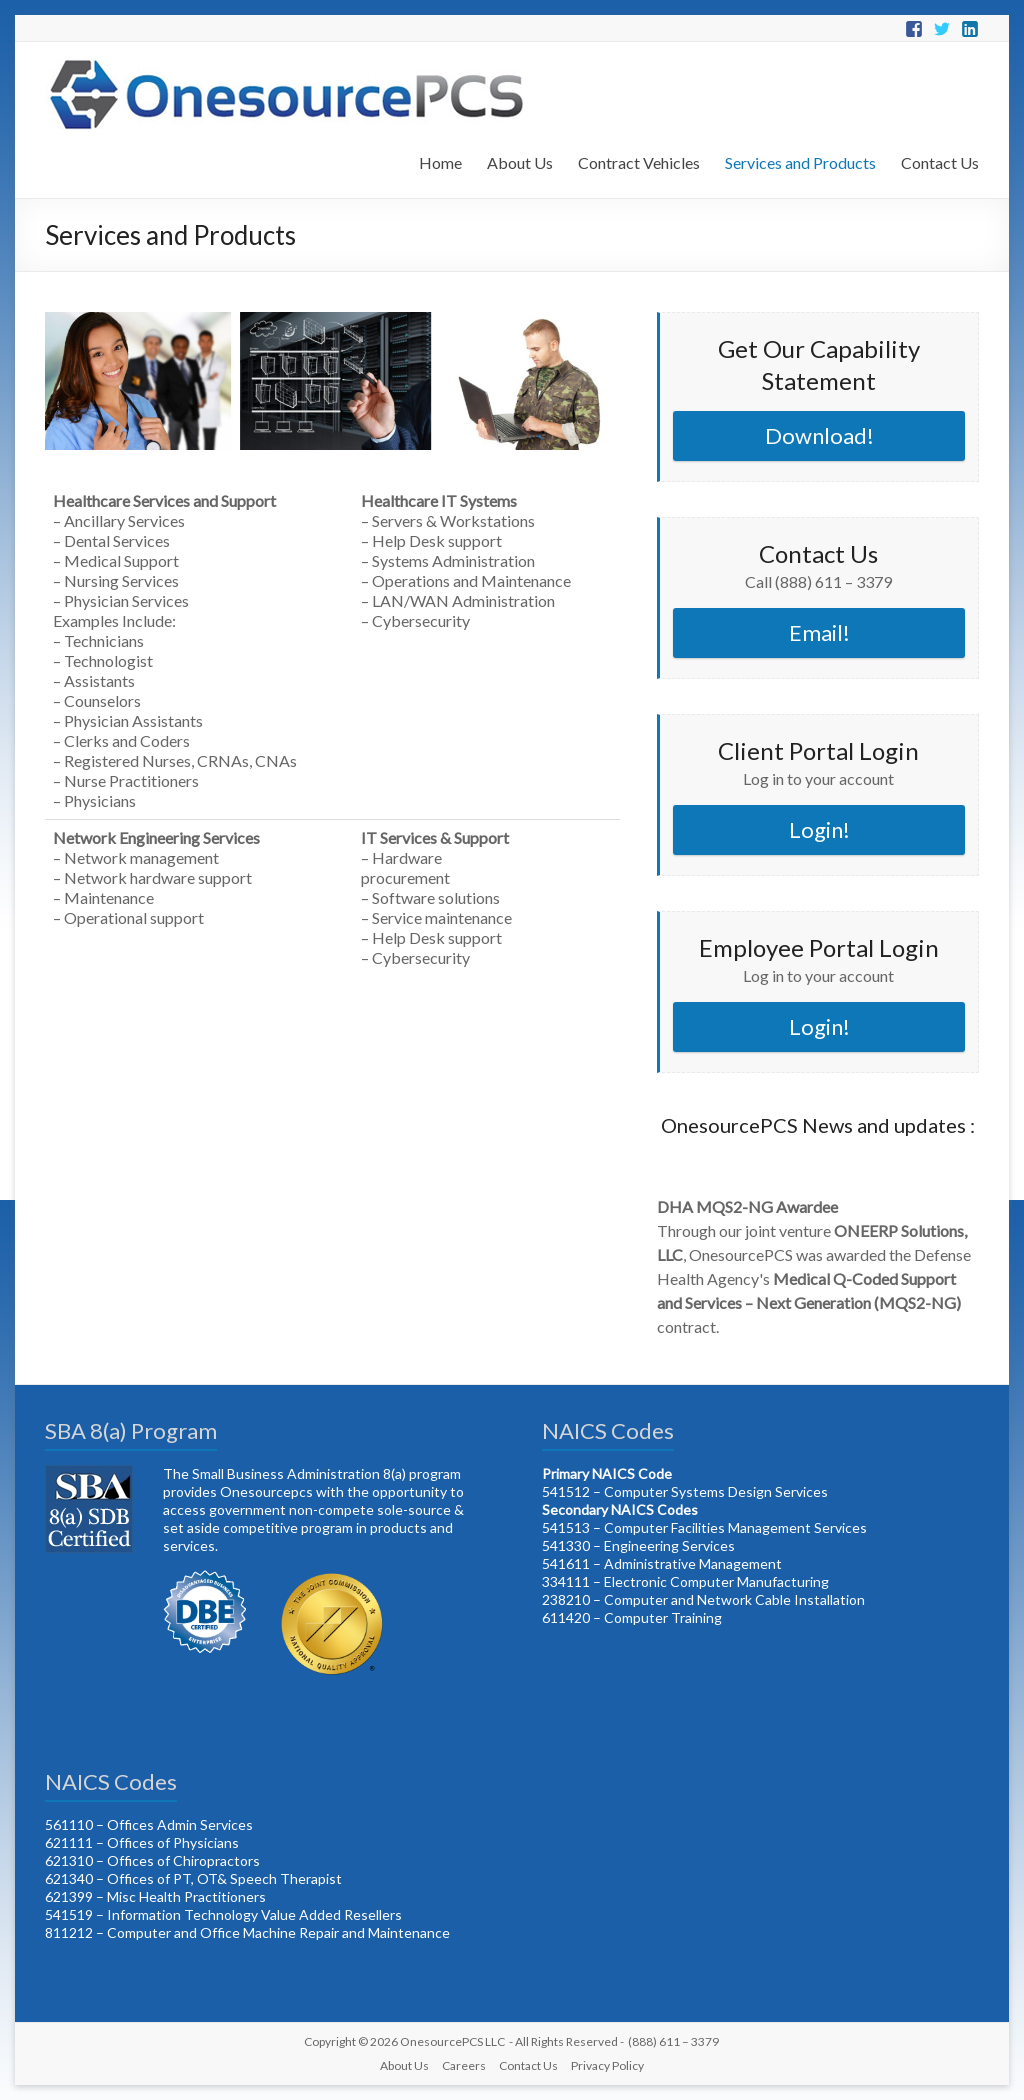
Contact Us (940, 162)
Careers (464, 2065)
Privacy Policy (607, 2065)
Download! (819, 435)
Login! (819, 829)
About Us (520, 162)
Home (440, 162)
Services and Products (800, 162)
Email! (819, 632)
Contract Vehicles (639, 162)
